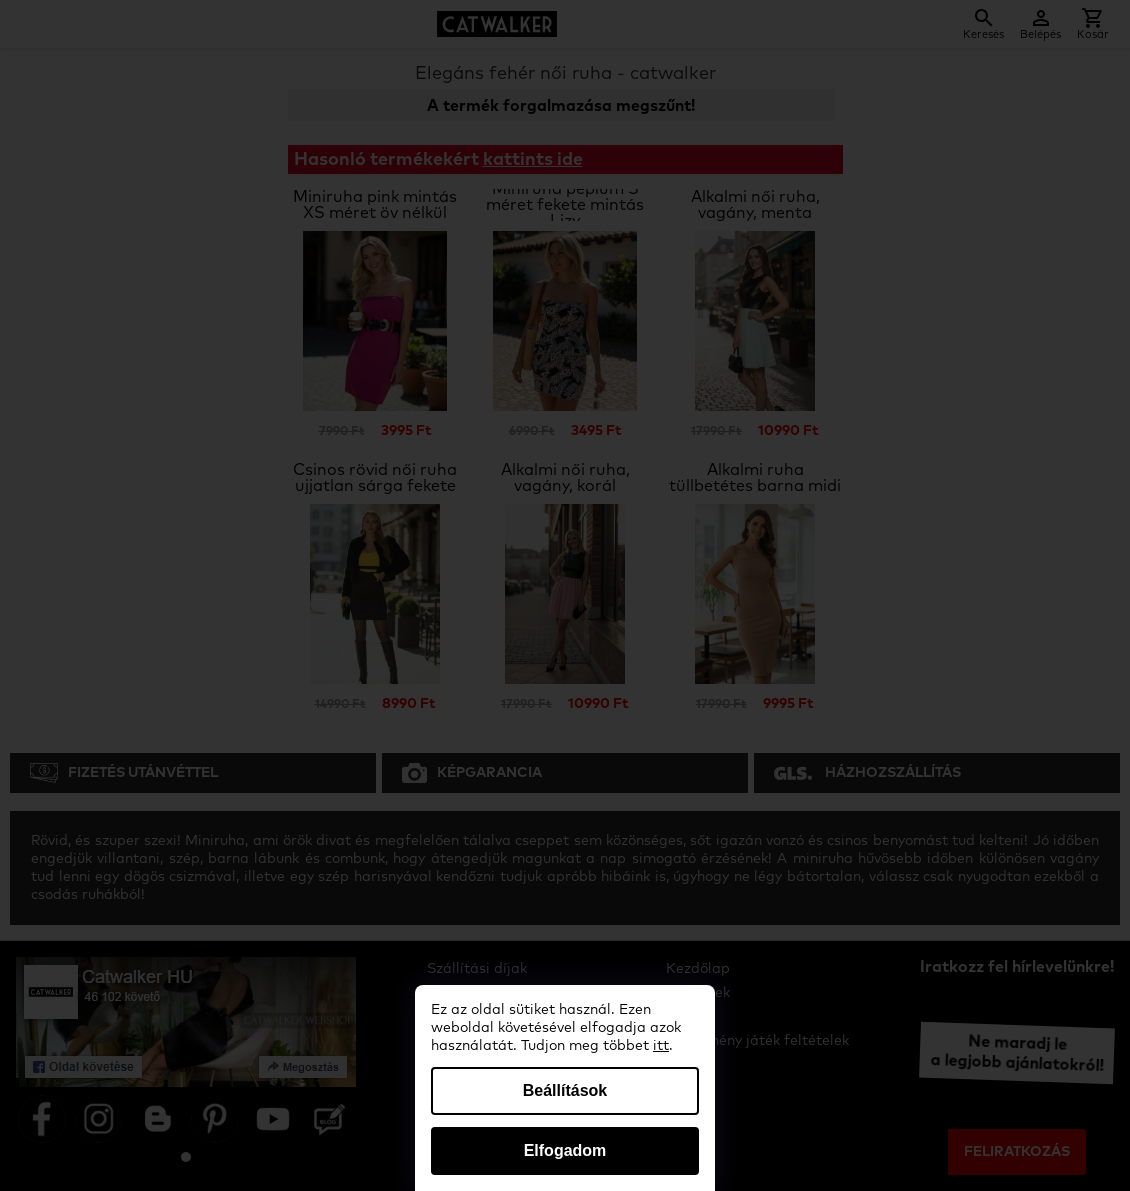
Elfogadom (565, 1150)
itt (661, 1046)
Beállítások (565, 1090)
